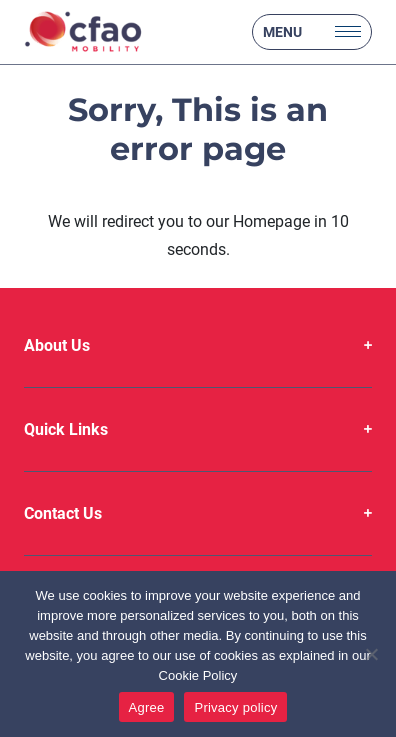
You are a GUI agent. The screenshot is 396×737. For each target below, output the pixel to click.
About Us (57, 345)
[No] (371, 654)
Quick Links (66, 429)
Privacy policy (235, 707)
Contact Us (63, 513)
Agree (147, 707)
